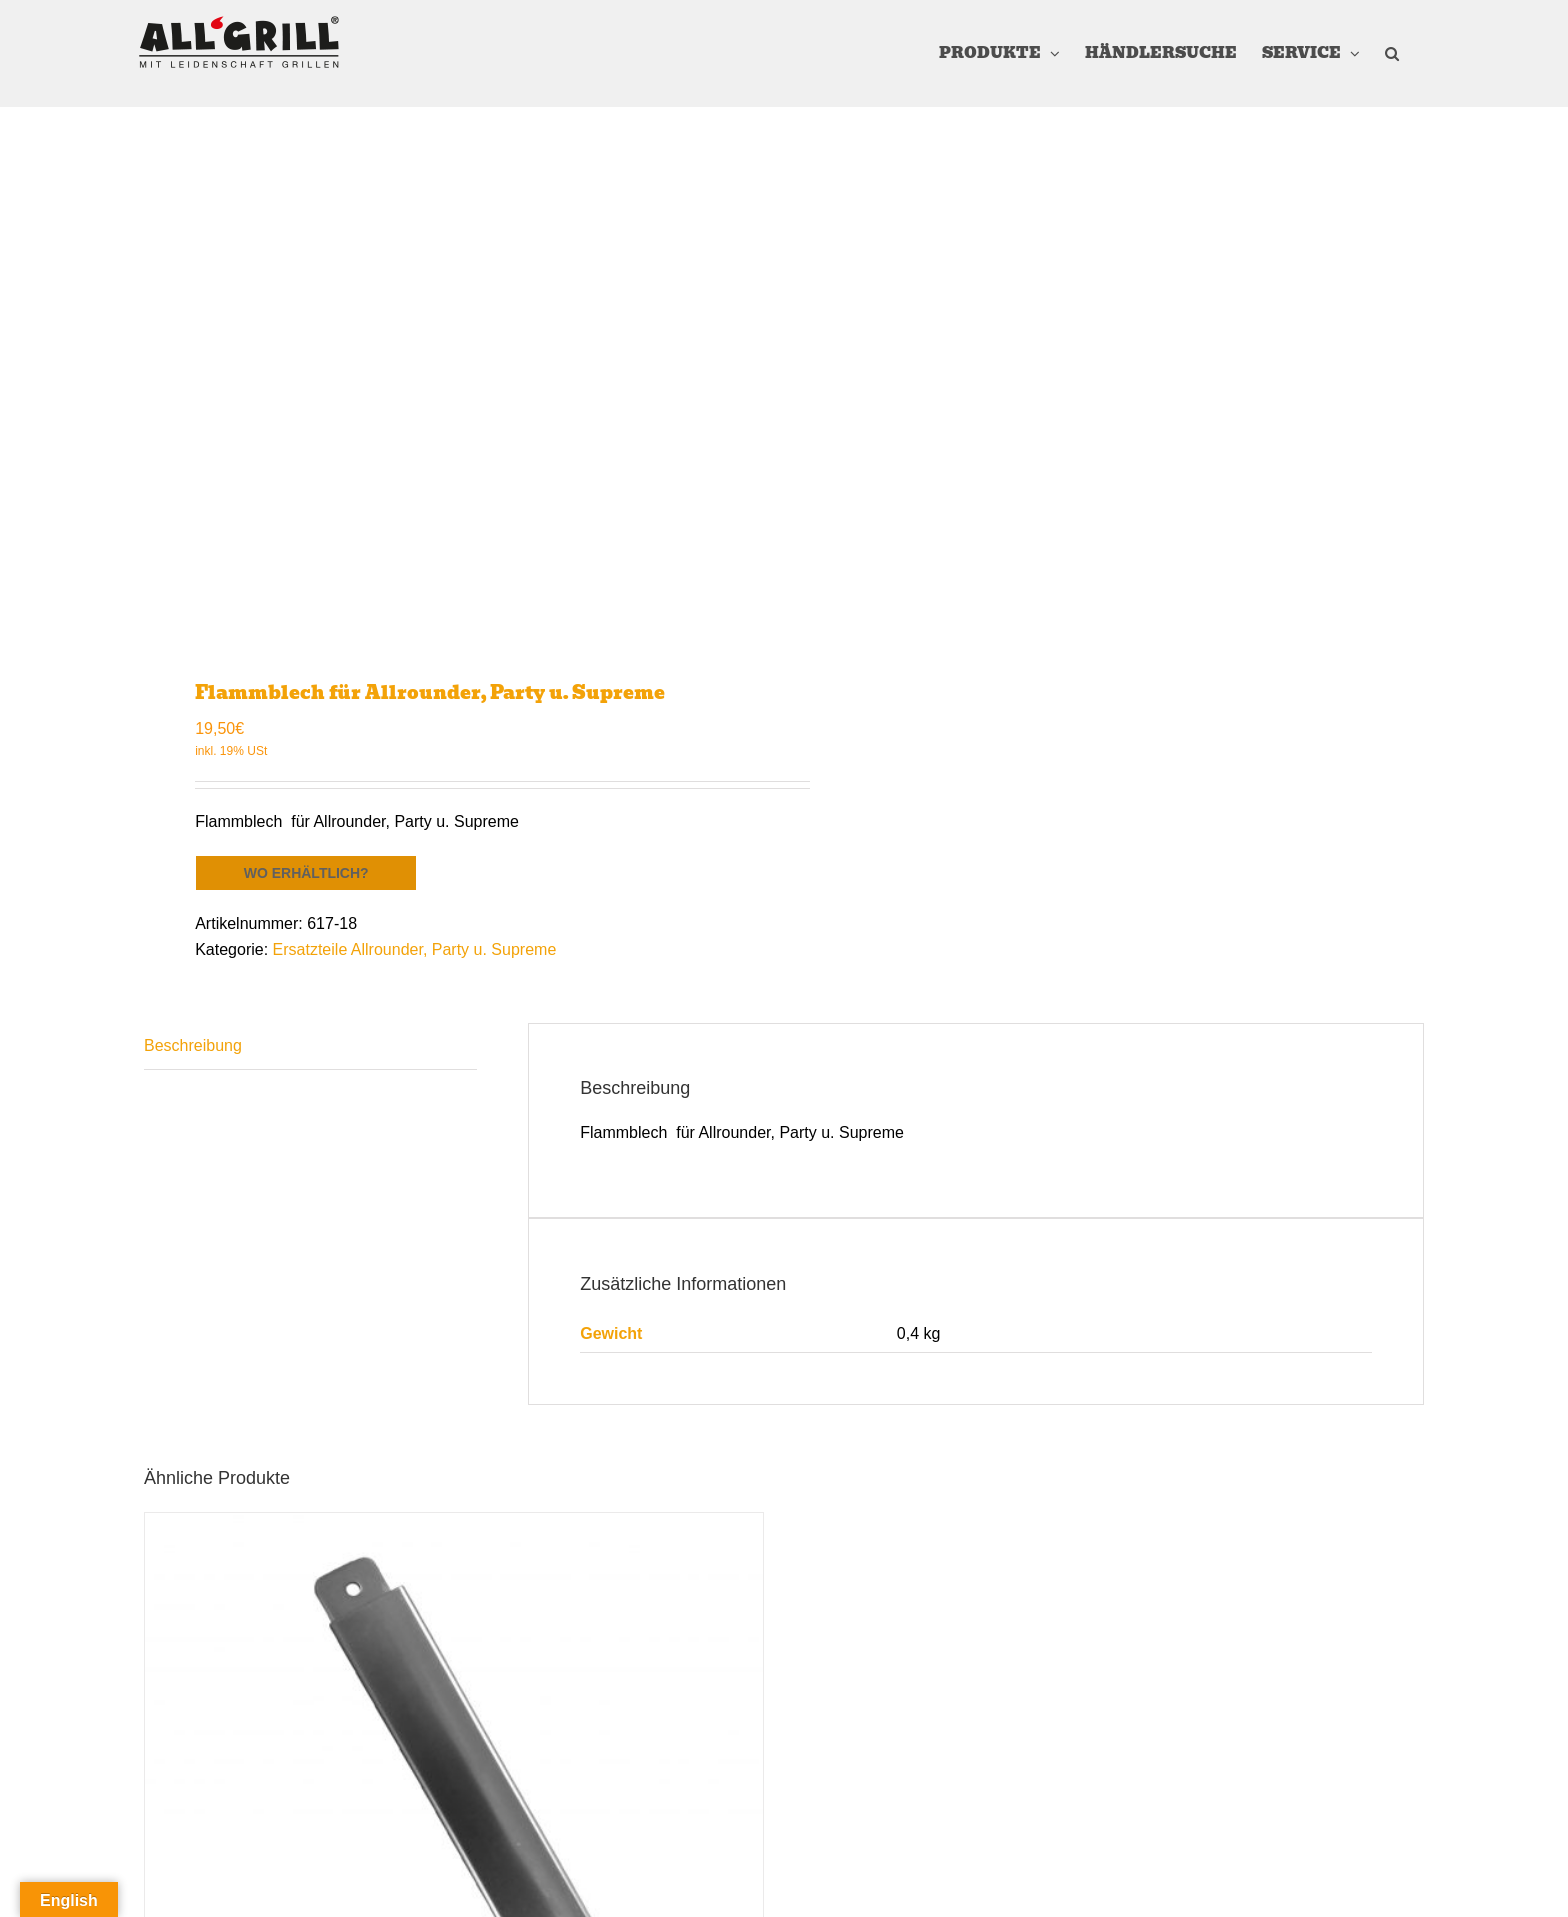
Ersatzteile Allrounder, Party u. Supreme (415, 949)
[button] (1392, 53)
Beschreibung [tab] (193, 1045)
